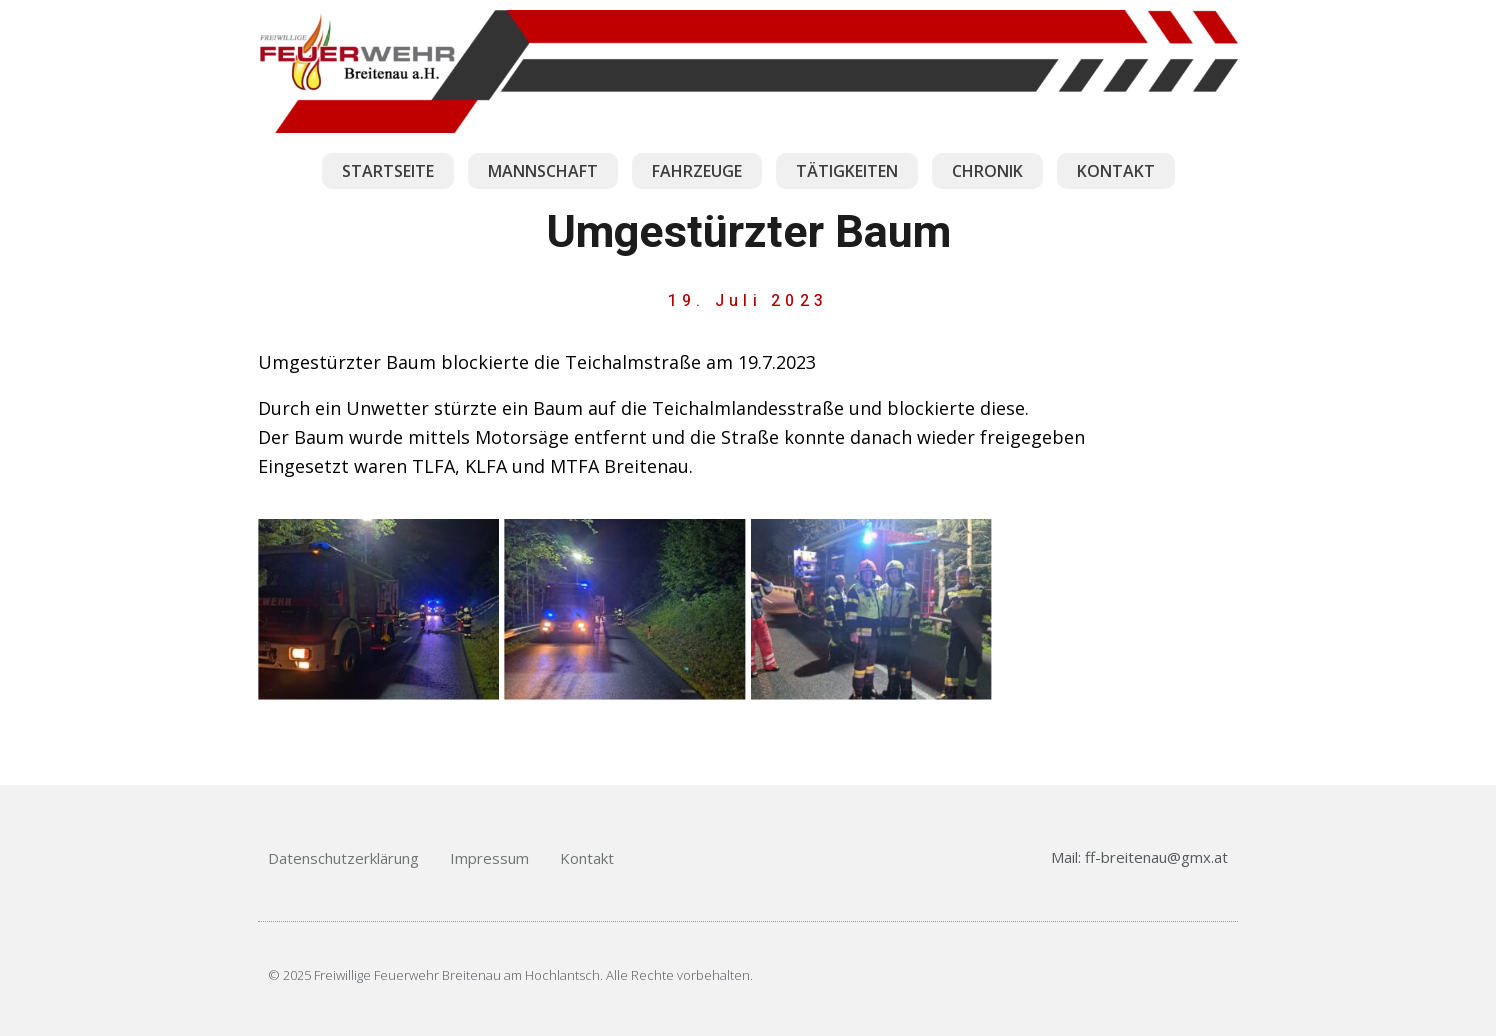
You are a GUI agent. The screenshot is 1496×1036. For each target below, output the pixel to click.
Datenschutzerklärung (343, 858)
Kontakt (587, 858)
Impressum (489, 858)
